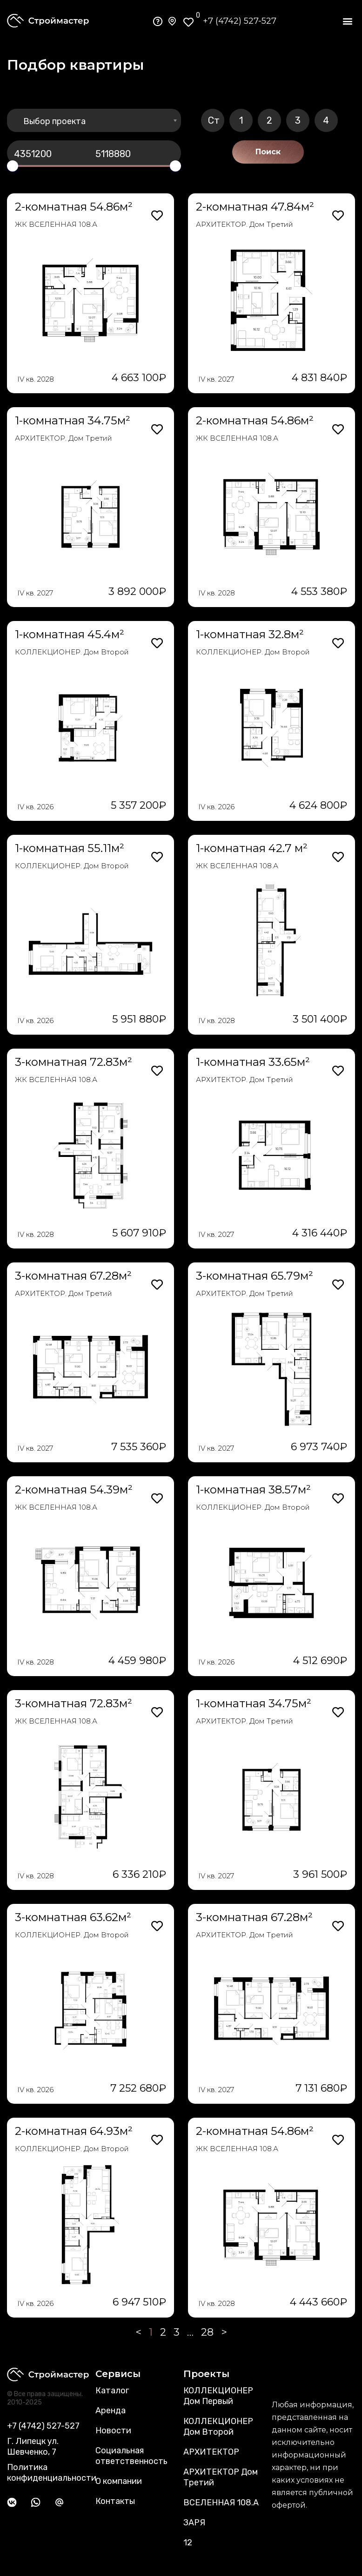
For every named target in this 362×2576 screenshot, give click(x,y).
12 (187, 2542)
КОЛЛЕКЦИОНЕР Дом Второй (218, 2426)
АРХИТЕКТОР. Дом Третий (244, 224)
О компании (118, 2481)
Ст (214, 120)
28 (207, 2332)
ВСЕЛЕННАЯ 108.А (221, 2502)
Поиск (268, 151)
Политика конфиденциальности (51, 2472)
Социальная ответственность (131, 2455)
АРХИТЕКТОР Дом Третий (220, 2477)
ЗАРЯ (194, 2522)
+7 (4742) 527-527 (239, 21)
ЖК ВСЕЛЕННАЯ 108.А (56, 224)
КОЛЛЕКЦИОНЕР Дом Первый (218, 2395)
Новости (113, 2430)
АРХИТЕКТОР (211, 2452)
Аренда (110, 2410)
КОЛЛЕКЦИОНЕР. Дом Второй (72, 651)
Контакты (115, 2501)
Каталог (112, 2390)
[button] (347, 21)
